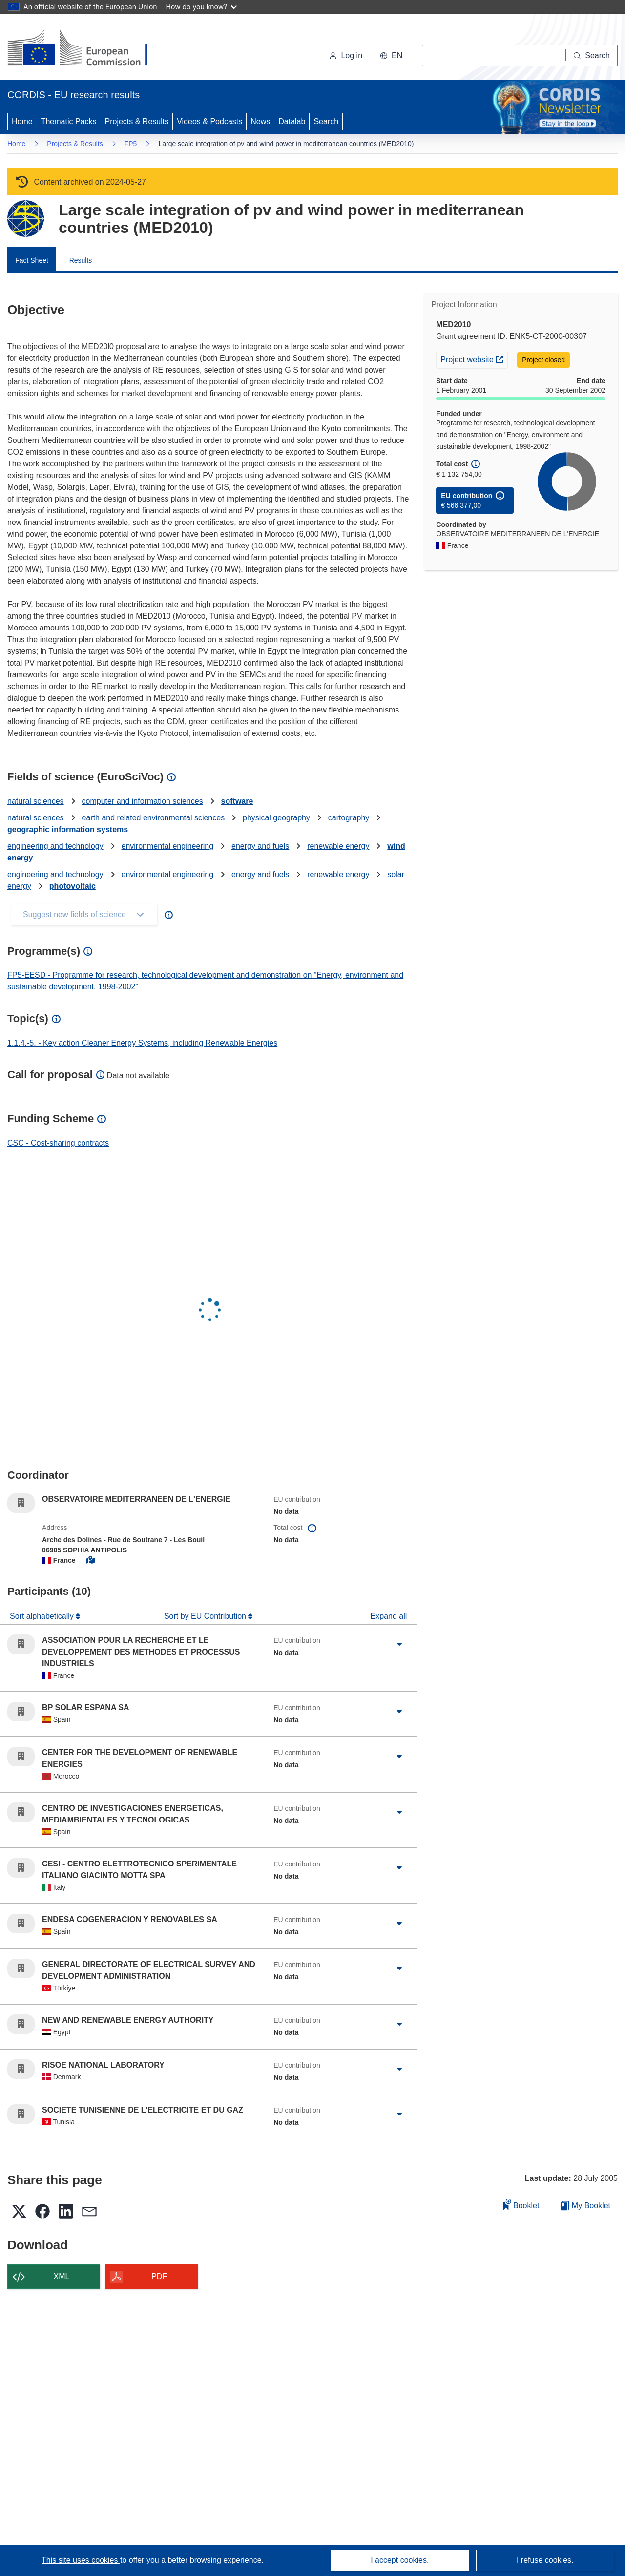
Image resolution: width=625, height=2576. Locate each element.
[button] (391, 55)
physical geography (276, 818)
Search (325, 121)
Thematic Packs (69, 121)
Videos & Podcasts (209, 121)
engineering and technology (55, 846)
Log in (345, 55)
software (237, 801)
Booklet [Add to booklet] (521, 2204)
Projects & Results (137, 121)
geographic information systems (67, 829)
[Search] (592, 55)
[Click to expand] (399, 1644)
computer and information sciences (142, 801)
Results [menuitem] (80, 260)
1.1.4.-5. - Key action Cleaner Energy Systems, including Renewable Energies (142, 1043)
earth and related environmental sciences (153, 818)
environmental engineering (168, 846)
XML (62, 2276)
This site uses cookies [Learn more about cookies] (81, 2560)
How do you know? (201, 6)
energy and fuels (260, 846)
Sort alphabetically (43, 1616)
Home (22, 121)
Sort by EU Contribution (206, 1616)
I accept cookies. (400, 2560)
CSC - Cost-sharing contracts (58, 1143)
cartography (349, 818)
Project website (474, 358)
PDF (159, 2276)
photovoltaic (72, 886)
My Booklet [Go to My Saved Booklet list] (585, 2205)
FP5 (131, 143)
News (260, 121)
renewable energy (338, 846)
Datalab (291, 121)
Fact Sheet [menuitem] (31, 260)
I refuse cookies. (545, 2560)
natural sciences (35, 801)
